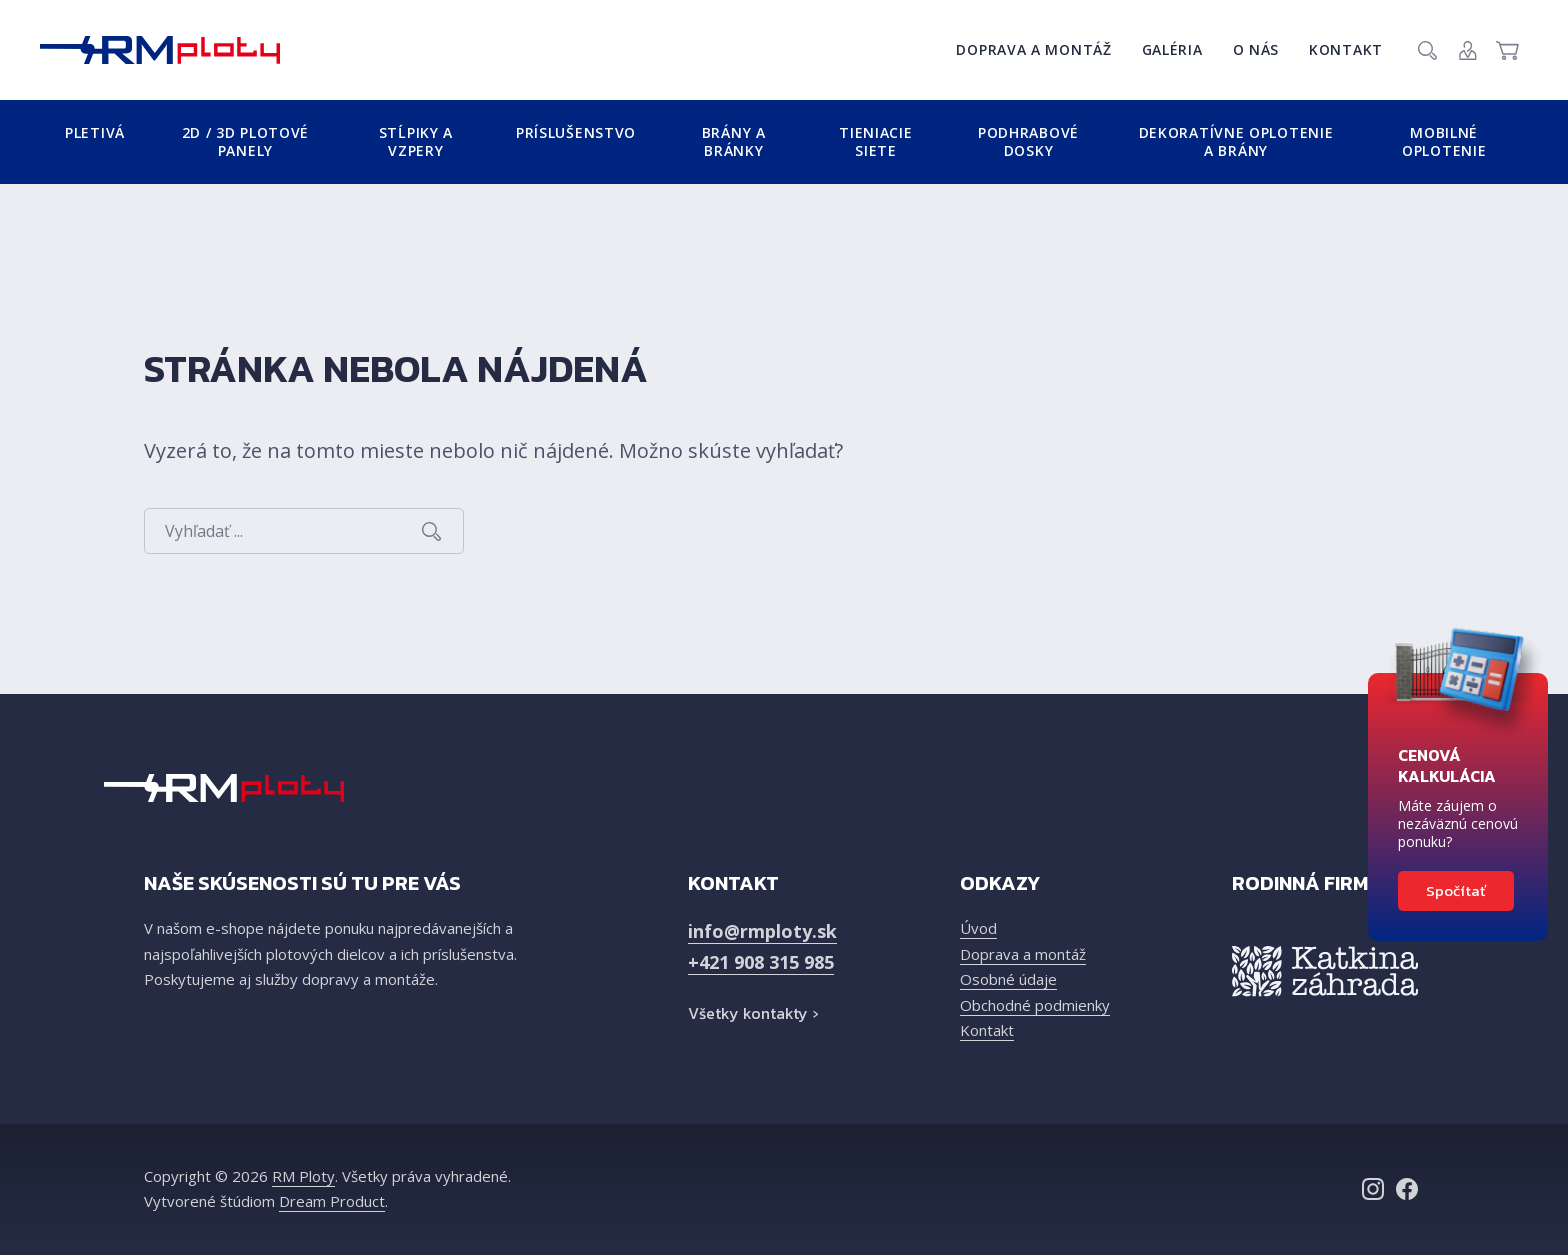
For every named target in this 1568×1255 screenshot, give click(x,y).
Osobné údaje (1008, 979)
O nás (1256, 49)
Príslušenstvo (576, 132)
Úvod (978, 928)
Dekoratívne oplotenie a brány (1236, 141)
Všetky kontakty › (753, 1013)
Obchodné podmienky (1035, 1005)
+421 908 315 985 (761, 962)
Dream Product (332, 1201)
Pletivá (95, 132)
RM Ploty (303, 1176)
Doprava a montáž (1033, 49)
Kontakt (1346, 49)
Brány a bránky (734, 141)
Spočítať (1456, 890)
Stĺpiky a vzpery (416, 141)
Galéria (1172, 49)
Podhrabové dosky (1028, 141)
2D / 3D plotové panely (246, 141)
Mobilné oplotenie (1444, 141)
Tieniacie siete (875, 141)
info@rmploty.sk (762, 931)
